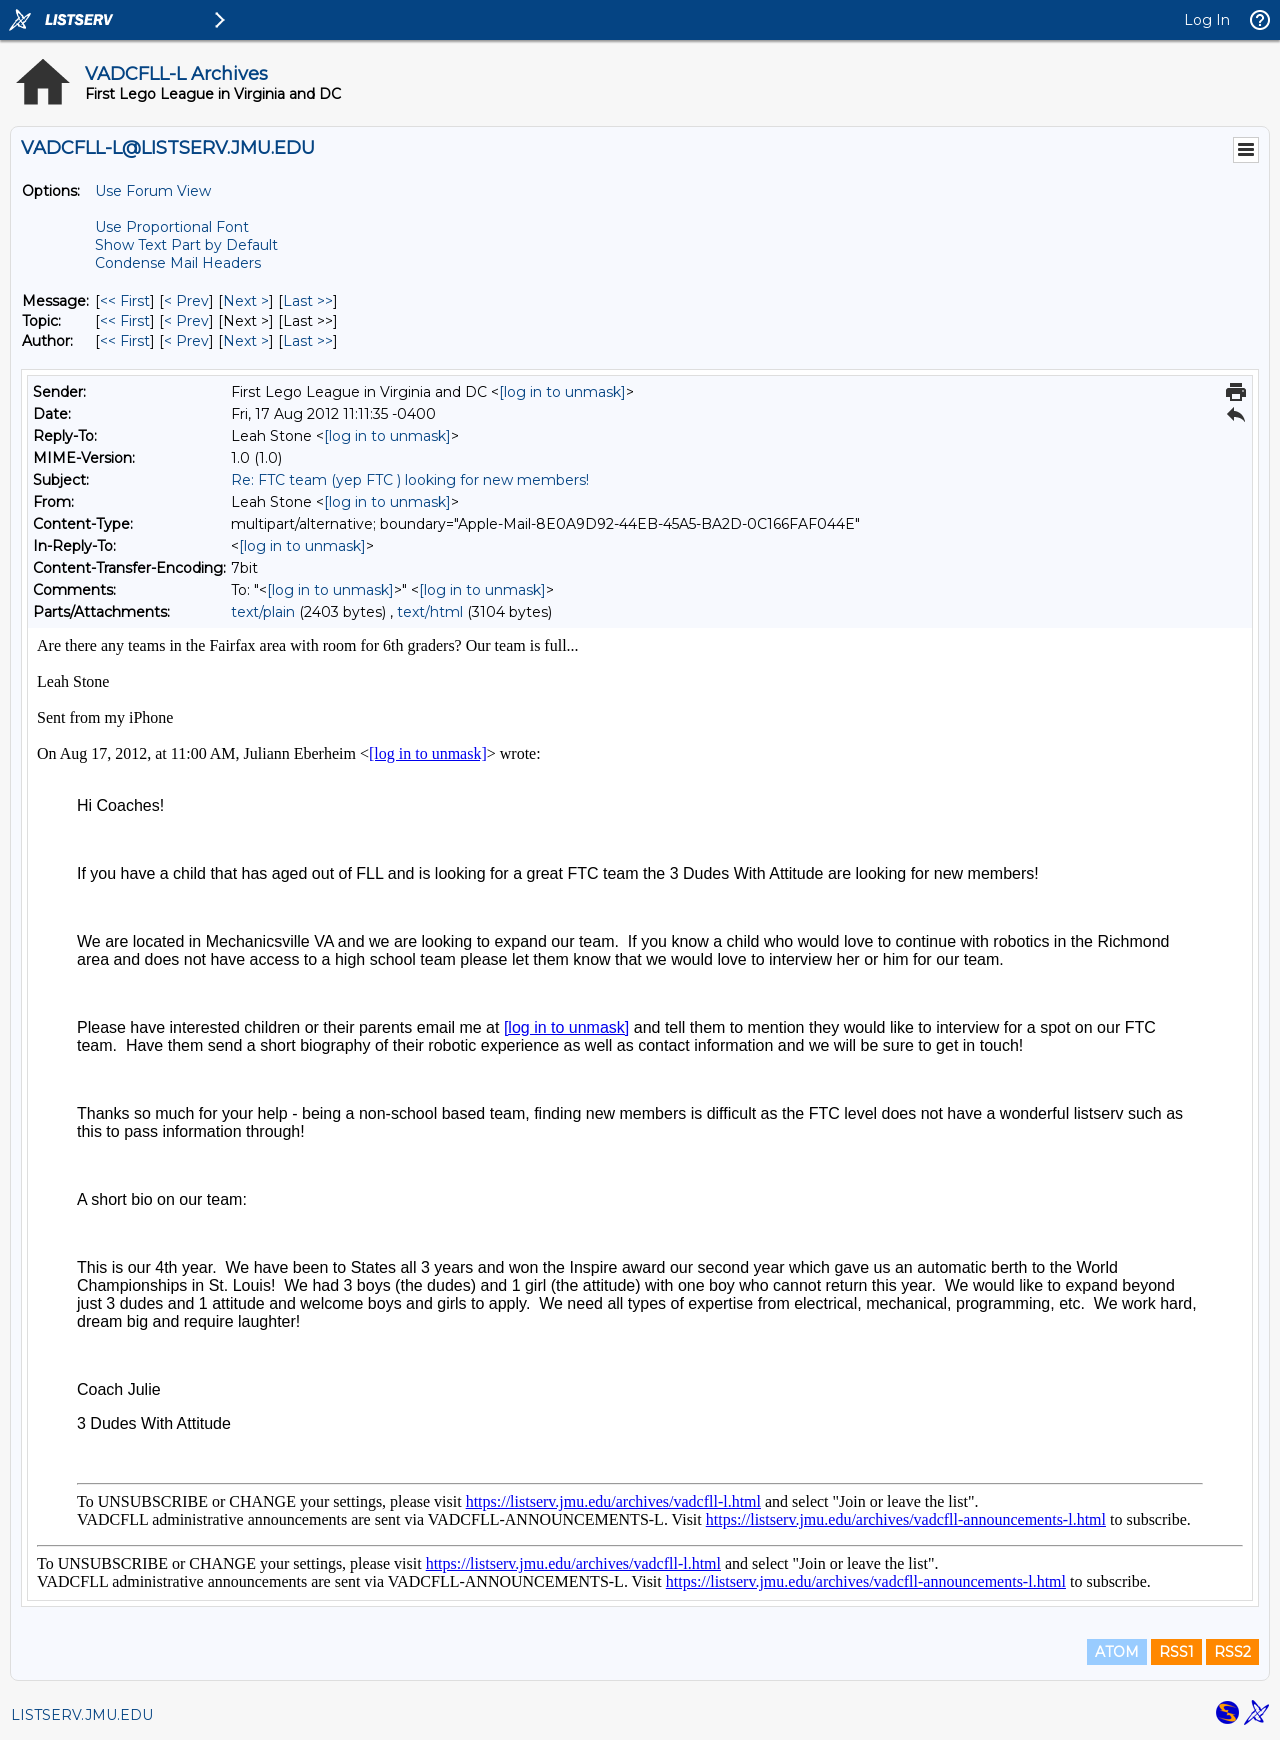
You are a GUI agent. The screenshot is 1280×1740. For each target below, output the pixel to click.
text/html (430, 612)
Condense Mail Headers (178, 263)
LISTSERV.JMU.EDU (82, 1715)
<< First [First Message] (125, 301)
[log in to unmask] (562, 392)
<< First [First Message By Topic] (125, 321)
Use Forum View (153, 191)
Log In (1207, 20)
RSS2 (1232, 1652)
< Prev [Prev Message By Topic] (186, 321)
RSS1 (1176, 1652)
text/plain (263, 612)
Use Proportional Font (172, 227)
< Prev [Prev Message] (186, 301)
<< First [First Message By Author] (125, 341)
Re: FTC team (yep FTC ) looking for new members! (410, 480)
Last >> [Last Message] (308, 301)
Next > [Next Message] (246, 301)
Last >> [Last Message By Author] (308, 341)
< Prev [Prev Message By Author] (186, 341)
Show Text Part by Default (186, 245)
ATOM (1117, 1652)
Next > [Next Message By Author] (246, 341)
